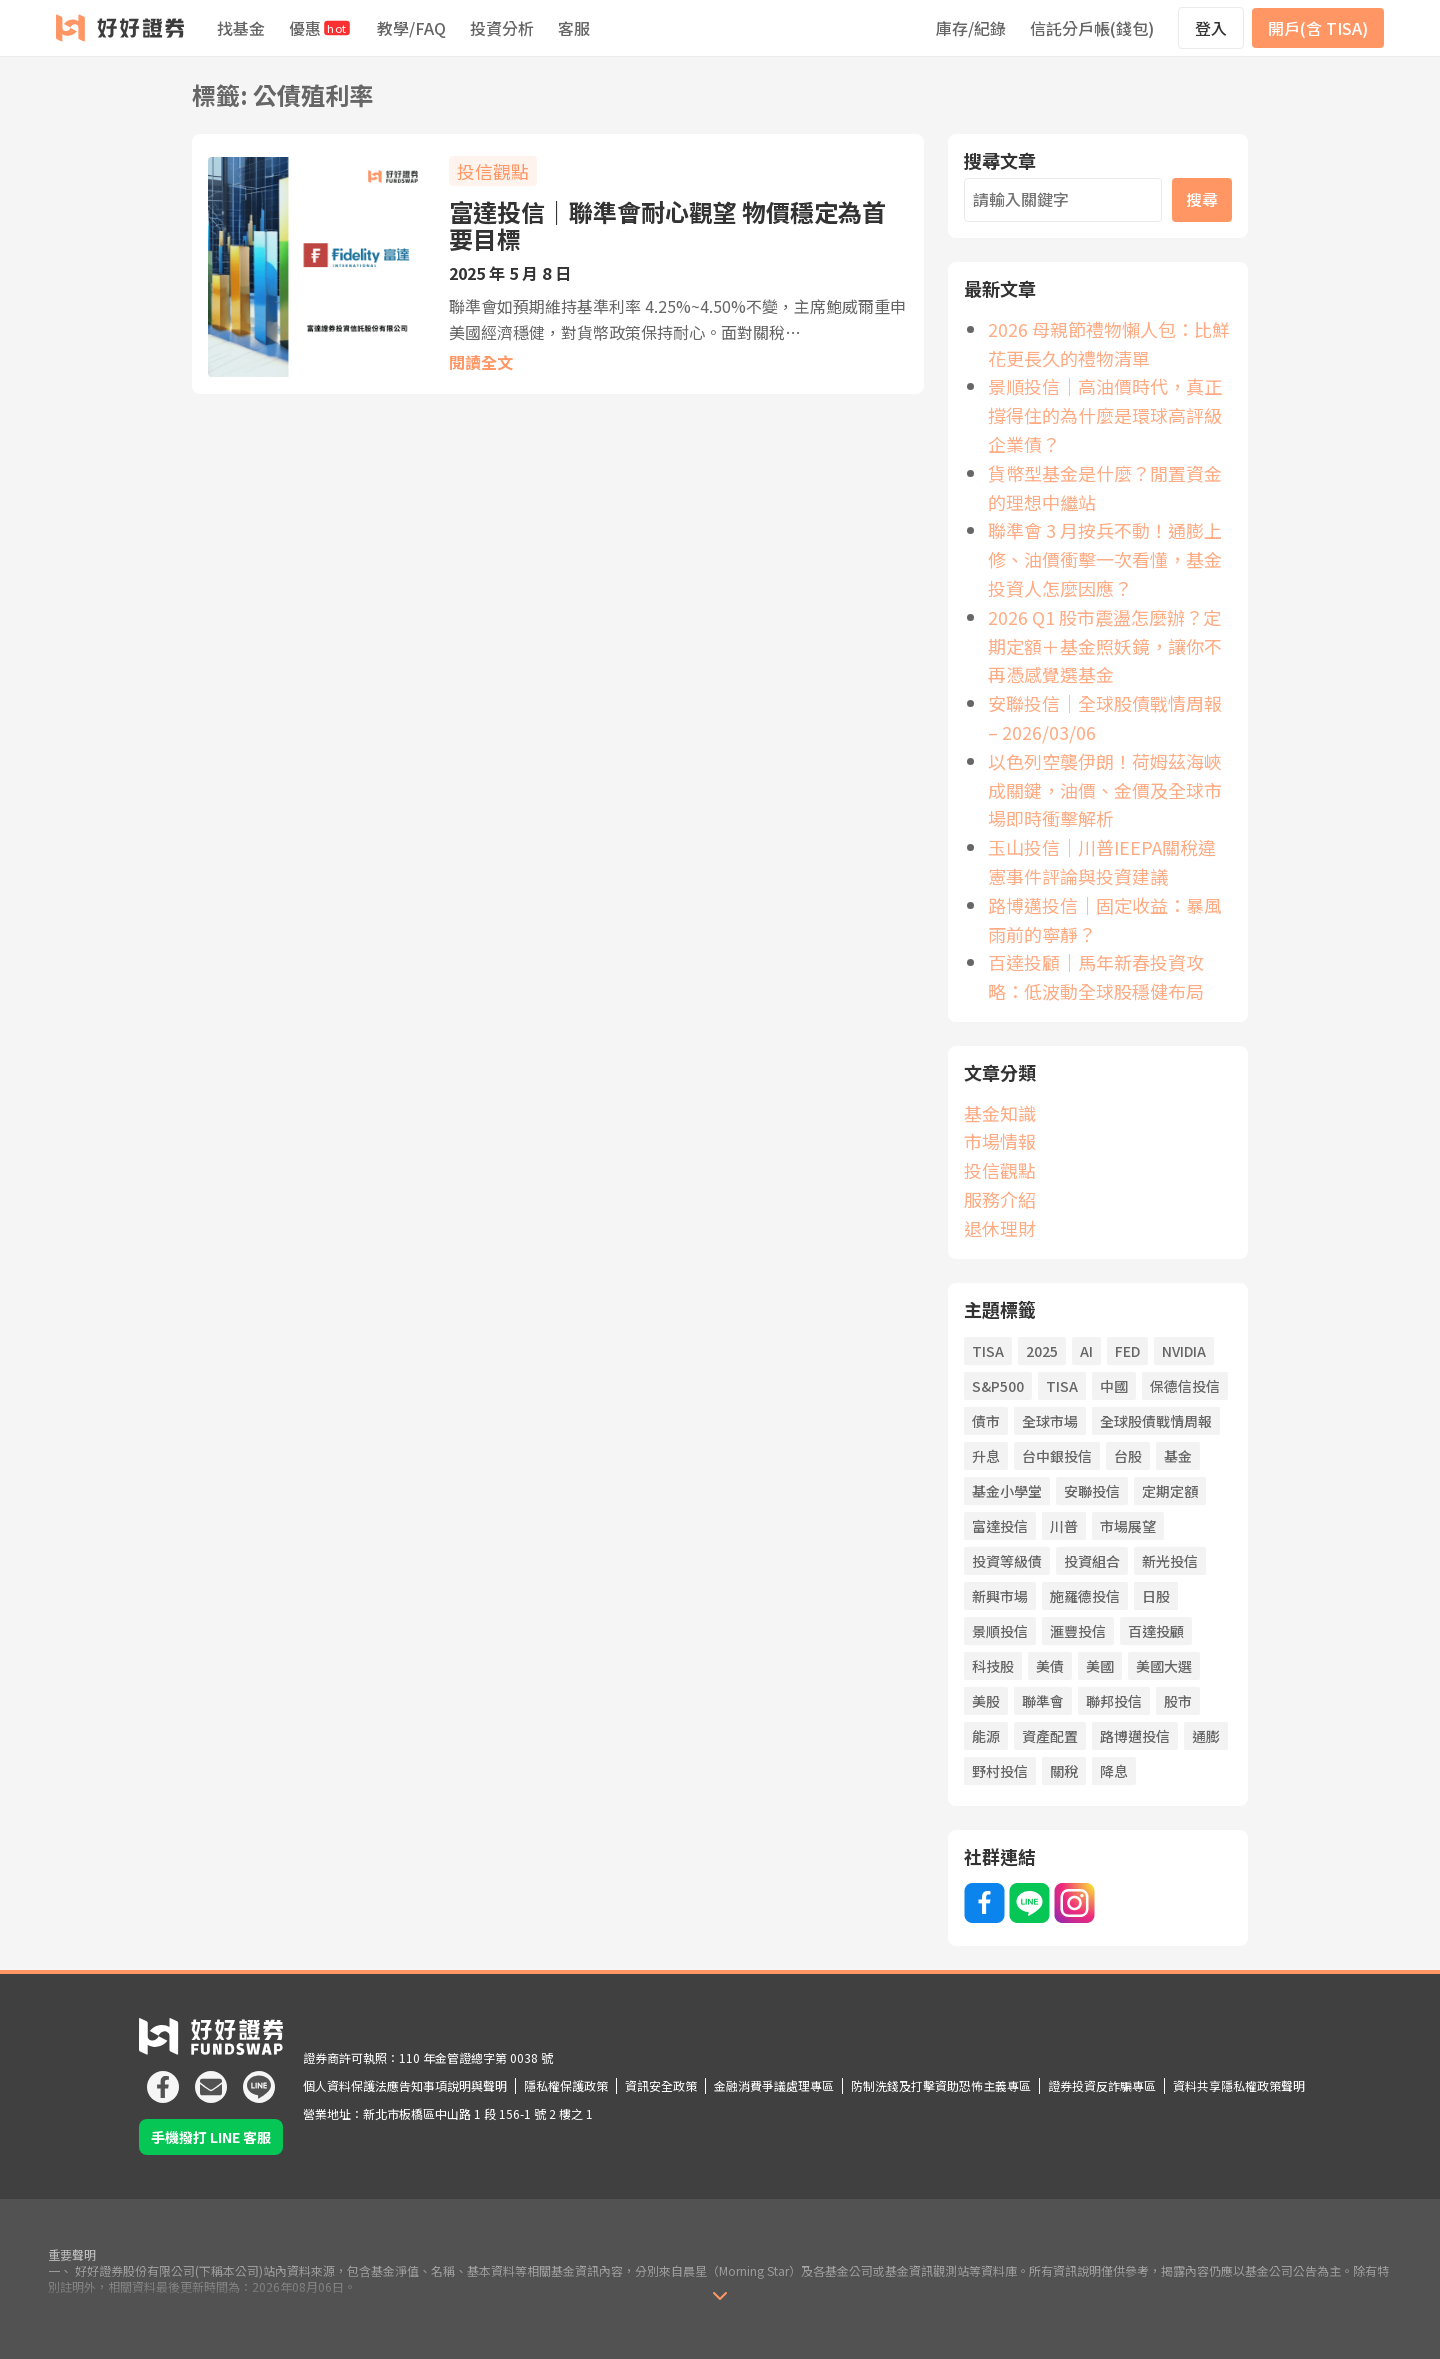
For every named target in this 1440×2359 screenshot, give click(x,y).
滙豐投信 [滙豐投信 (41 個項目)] (1078, 1631)
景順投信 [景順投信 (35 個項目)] (1000, 1631)
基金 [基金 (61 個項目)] (1178, 1456)
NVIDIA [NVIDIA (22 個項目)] (1184, 1351)
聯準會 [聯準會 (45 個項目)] (1043, 1701)
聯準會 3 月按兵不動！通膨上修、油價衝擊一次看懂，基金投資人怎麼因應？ (1105, 559)
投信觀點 (493, 171)
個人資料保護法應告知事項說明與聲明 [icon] (405, 2085)
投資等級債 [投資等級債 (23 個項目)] (1007, 1561)
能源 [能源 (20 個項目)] (986, 1736)
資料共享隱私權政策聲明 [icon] (1239, 2085)
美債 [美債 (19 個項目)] (1050, 1666)
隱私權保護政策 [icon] (566, 2085)
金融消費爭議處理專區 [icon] (774, 2085)
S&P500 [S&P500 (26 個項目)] (998, 1386)
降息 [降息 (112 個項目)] (1114, 1771)
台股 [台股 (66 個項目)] (1128, 1456)
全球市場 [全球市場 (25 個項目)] (1050, 1421)
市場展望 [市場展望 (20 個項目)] (1128, 1526)
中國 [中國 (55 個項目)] (1114, 1386)
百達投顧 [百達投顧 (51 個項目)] (1156, 1631)
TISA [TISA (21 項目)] (988, 1351)
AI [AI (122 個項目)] (1086, 1351)
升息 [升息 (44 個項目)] (986, 1456)
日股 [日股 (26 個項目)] (1156, 1596)
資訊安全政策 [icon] (661, 2085)
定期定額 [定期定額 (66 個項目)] (1170, 1491)
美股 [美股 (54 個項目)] (986, 1701)
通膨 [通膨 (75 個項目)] (1206, 1736)
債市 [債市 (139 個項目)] (986, 1421)
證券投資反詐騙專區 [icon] (1102, 2085)
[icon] (163, 2079)
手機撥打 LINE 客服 (211, 2137)
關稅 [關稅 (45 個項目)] (1064, 1771)
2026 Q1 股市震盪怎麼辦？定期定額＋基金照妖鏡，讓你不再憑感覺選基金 (1105, 646)
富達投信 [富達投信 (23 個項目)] (1000, 1526)
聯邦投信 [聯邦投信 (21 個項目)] (1114, 1701)
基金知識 (1000, 1113)
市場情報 (1000, 1141)
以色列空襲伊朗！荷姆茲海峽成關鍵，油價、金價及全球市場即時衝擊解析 (1105, 790)
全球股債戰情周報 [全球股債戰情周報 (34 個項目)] (1156, 1421)
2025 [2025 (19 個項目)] (1042, 1351)
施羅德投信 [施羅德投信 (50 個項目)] (1085, 1596)
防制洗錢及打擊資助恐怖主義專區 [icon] (941, 2085)
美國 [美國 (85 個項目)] (1100, 1666)
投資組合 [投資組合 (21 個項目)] (1092, 1561)
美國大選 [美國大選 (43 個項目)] (1164, 1666)
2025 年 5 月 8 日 (510, 273)
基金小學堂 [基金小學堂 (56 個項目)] (1007, 1491)
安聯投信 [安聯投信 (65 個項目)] (1092, 1491)
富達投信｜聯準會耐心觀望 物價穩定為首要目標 (667, 225)
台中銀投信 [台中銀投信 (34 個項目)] (1057, 1456)
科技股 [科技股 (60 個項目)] (993, 1666)
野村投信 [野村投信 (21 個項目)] (1000, 1771)
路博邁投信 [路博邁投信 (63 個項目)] (1135, 1736)
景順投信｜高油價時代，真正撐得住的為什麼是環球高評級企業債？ (1105, 415)
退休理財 (1000, 1228)
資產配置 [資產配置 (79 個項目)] (1050, 1736)
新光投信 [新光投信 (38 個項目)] (1170, 1561)
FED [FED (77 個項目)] (1127, 1351)
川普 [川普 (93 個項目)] (1064, 1526)
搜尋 (1202, 199)
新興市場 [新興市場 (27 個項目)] (1000, 1596)
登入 (1211, 28)
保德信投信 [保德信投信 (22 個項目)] (1185, 1386)
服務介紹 (1000, 1199)
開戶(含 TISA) (1318, 28)
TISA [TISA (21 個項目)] (1062, 1386)
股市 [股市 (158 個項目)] (1178, 1701)
